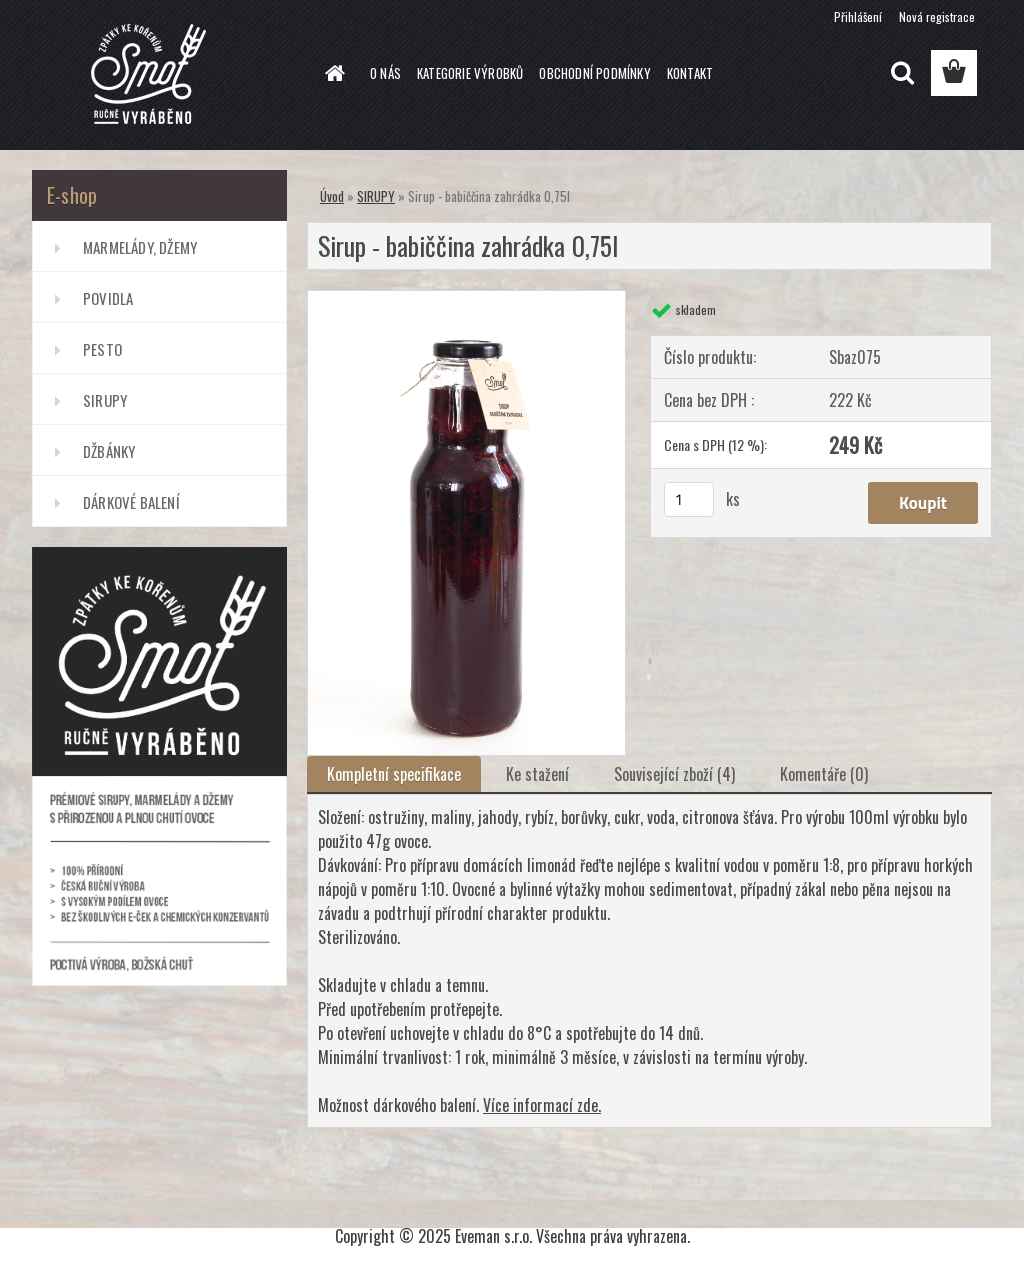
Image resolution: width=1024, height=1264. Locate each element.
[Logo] (169, 74)
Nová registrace (937, 16)
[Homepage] (332, 73)
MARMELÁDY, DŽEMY (140, 247)
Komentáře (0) (824, 774)
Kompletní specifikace (394, 774)
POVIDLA (108, 298)
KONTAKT (690, 73)
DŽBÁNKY (109, 451)
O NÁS (385, 73)
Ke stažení (537, 774)
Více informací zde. (542, 1105)
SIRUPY (105, 400)
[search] (902, 73)
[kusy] (689, 499)
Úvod (332, 196)
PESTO (102, 349)
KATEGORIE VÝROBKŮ (470, 73)
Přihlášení (858, 16)
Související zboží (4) (674, 774)
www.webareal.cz (569, 1200)
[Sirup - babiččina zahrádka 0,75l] (466, 299)
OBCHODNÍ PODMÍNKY (594, 73)
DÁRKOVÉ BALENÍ (131, 502)
